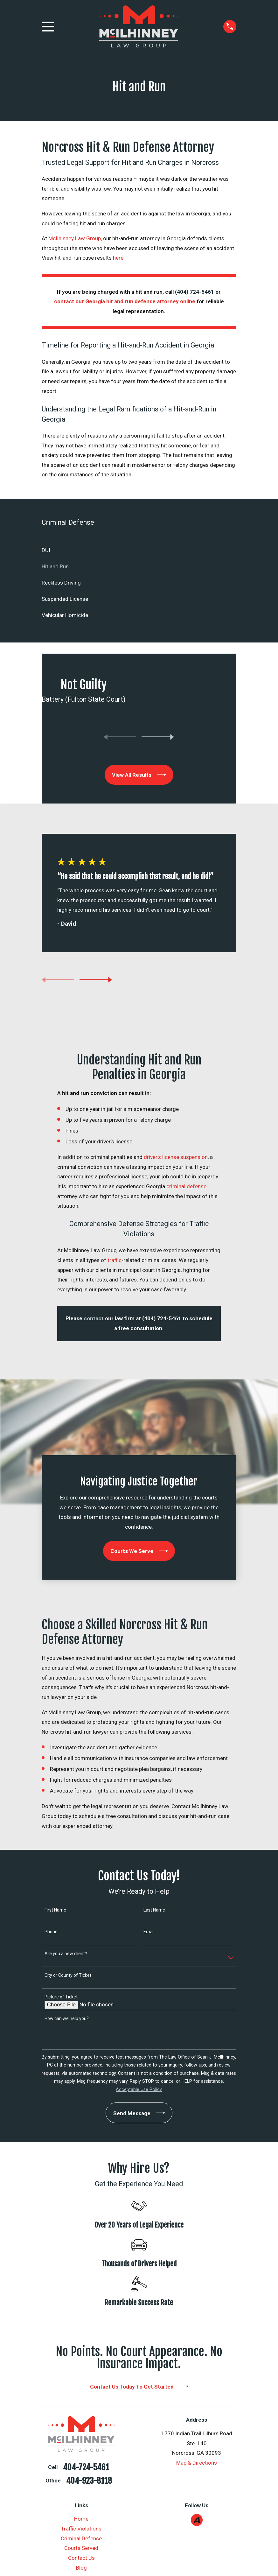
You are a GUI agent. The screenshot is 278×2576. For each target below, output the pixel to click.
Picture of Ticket (61, 1996)
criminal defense (186, 1186)
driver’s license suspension (176, 1157)
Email (149, 1931)
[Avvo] (196, 2520)
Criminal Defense (81, 2538)
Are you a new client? (66, 1953)
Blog (81, 2568)
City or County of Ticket (68, 1975)
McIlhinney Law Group (74, 238)
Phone (51, 1931)
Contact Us (81, 2558)
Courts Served (81, 2548)
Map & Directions (196, 2463)
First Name (55, 1910)
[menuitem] (139, 550)
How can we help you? (67, 2018)
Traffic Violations (81, 2528)
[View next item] (158, 737)
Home (81, 2519)
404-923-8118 (89, 2481)
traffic (115, 1260)
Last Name (154, 1910)
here (118, 258)
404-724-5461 (86, 2467)
